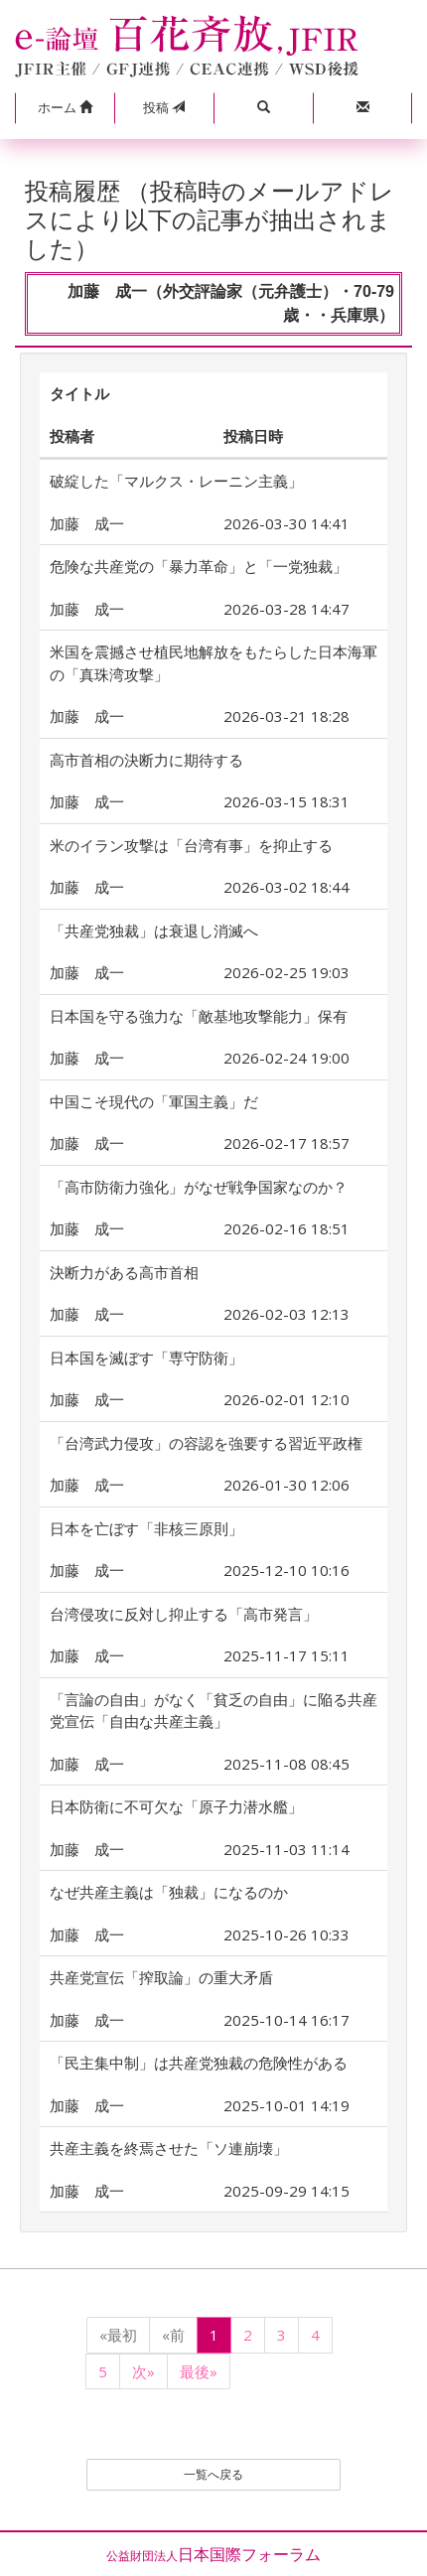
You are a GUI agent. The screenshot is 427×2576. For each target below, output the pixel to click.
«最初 (118, 2335)
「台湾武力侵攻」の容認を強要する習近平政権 (206, 1443)
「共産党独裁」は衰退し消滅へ (154, 930)
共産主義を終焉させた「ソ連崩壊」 (169, 2148)
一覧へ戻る (213, 2474)
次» (143, 2371)
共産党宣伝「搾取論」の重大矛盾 (161, 1977)
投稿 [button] (164, 107)
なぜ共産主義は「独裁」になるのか (169, 1892)
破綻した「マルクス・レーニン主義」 (176, 481)
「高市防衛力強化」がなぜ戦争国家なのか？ (199, 1187)
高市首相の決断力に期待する (146, 760)
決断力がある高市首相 (124, 1272)
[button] (64, 108)
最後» (198, 2371)
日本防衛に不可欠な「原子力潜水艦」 (176, 1806)
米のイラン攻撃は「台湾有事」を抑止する (191, 845)
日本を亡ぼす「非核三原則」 (146, 1528)
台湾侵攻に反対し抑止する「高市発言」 (184, 1614)
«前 (173, 2335)
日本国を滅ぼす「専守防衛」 (146, 1357)
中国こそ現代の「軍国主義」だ (154, 1101)
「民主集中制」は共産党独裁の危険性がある (199, 2063)
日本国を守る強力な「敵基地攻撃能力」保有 (199, 1016)
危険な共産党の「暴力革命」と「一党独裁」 (199, 566)
